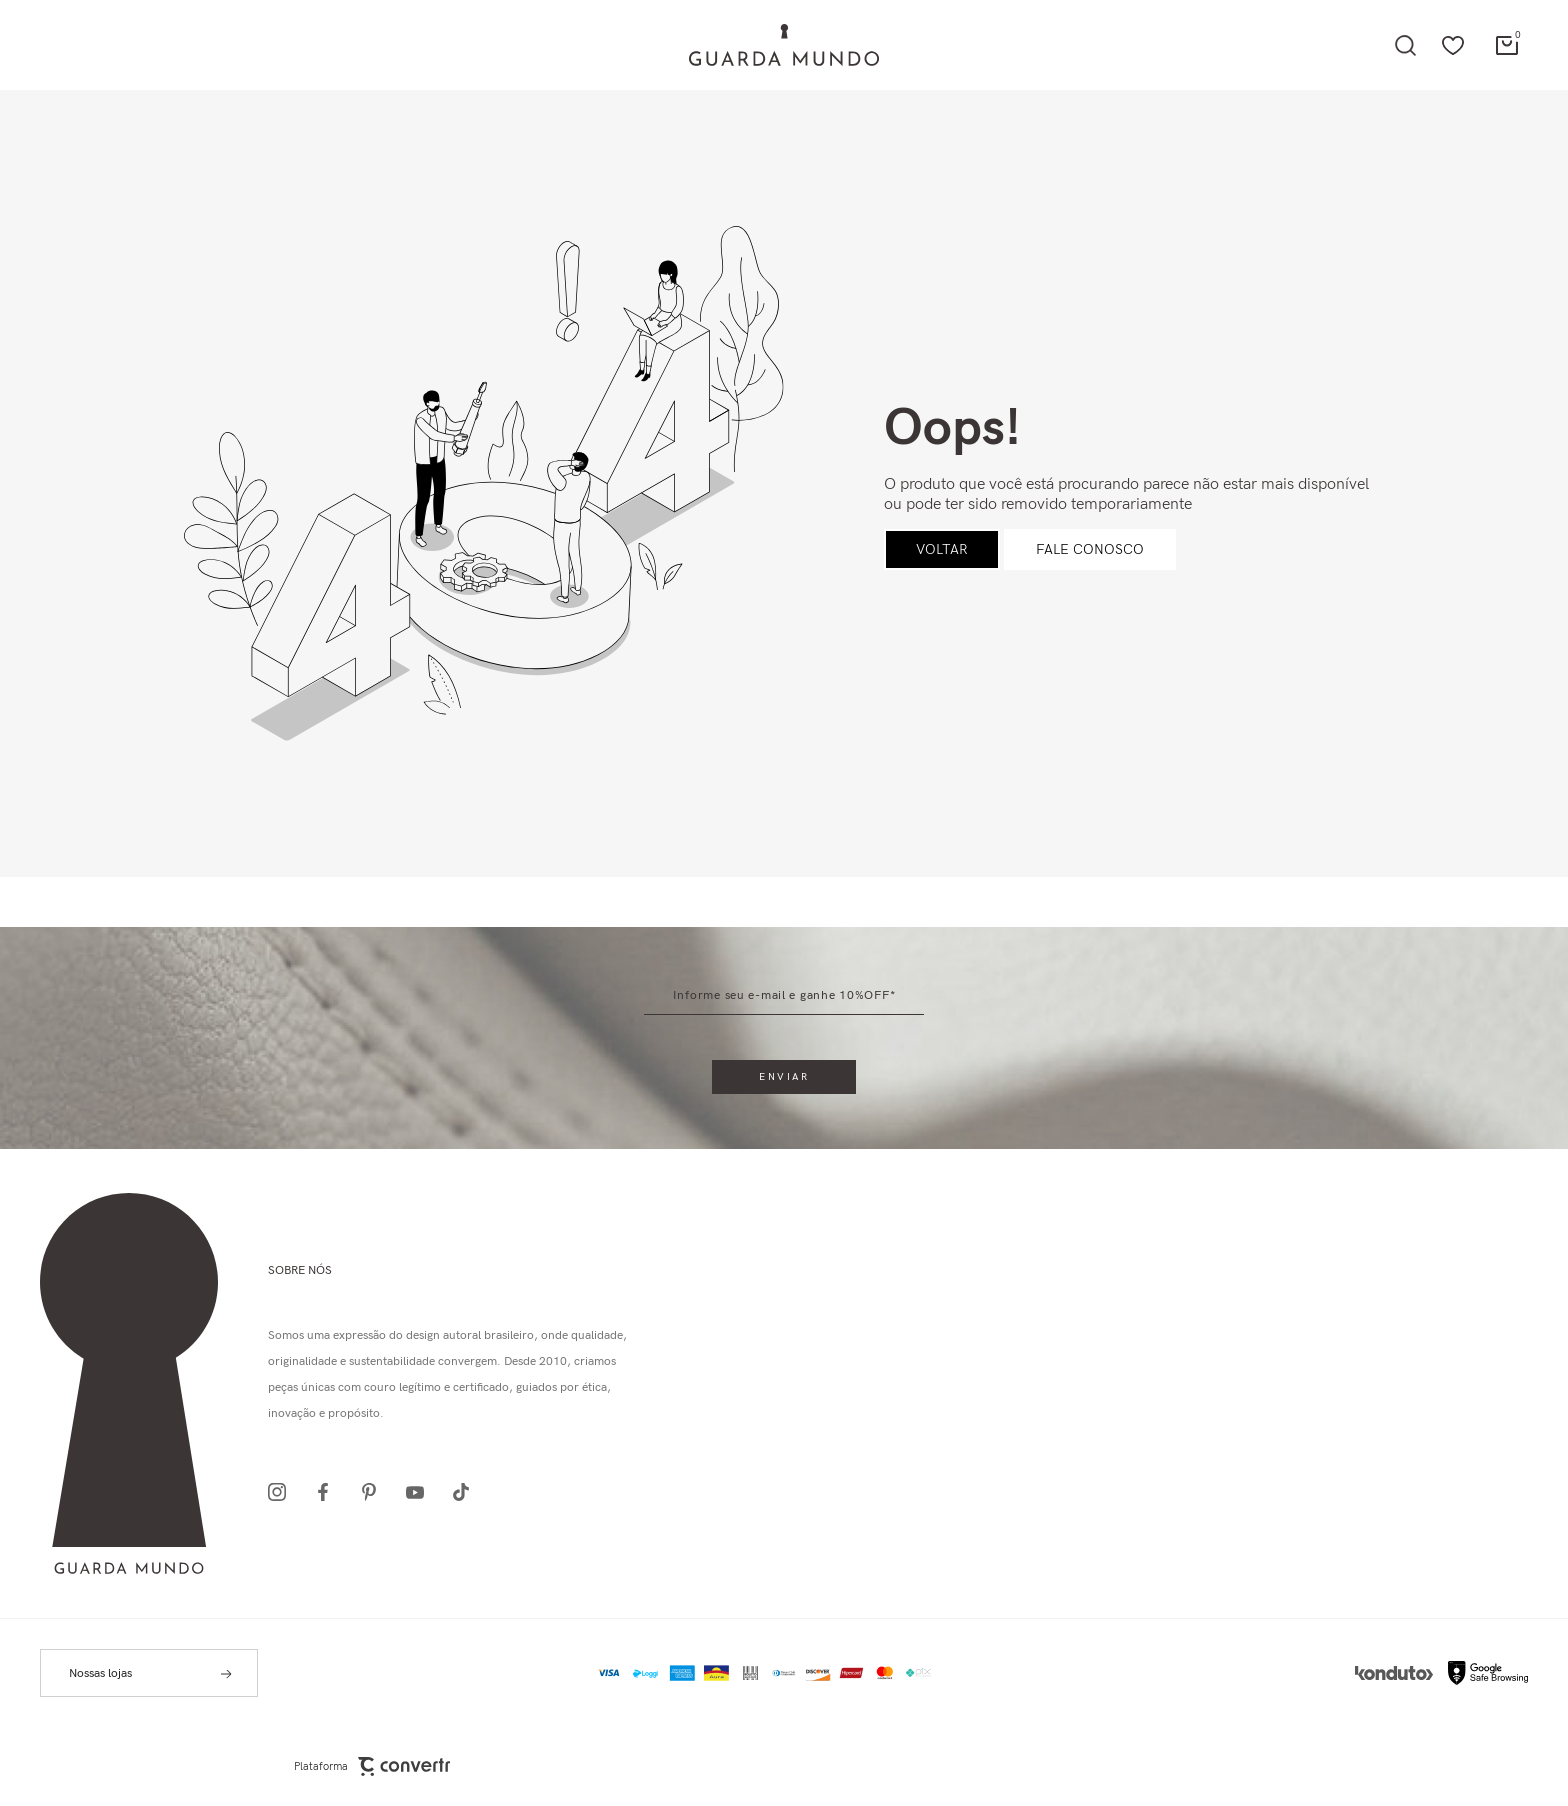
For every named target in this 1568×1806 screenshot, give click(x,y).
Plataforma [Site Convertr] (372, 1766)
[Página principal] (784, 45)
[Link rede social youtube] (421, 1492)
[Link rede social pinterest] (375, 1492)
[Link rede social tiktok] (467, 1492)
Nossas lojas (100, 1673)
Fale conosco (1090, 549)
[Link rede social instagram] (283, 1492)
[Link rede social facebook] (329, 1492)
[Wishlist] (1453, 45)
